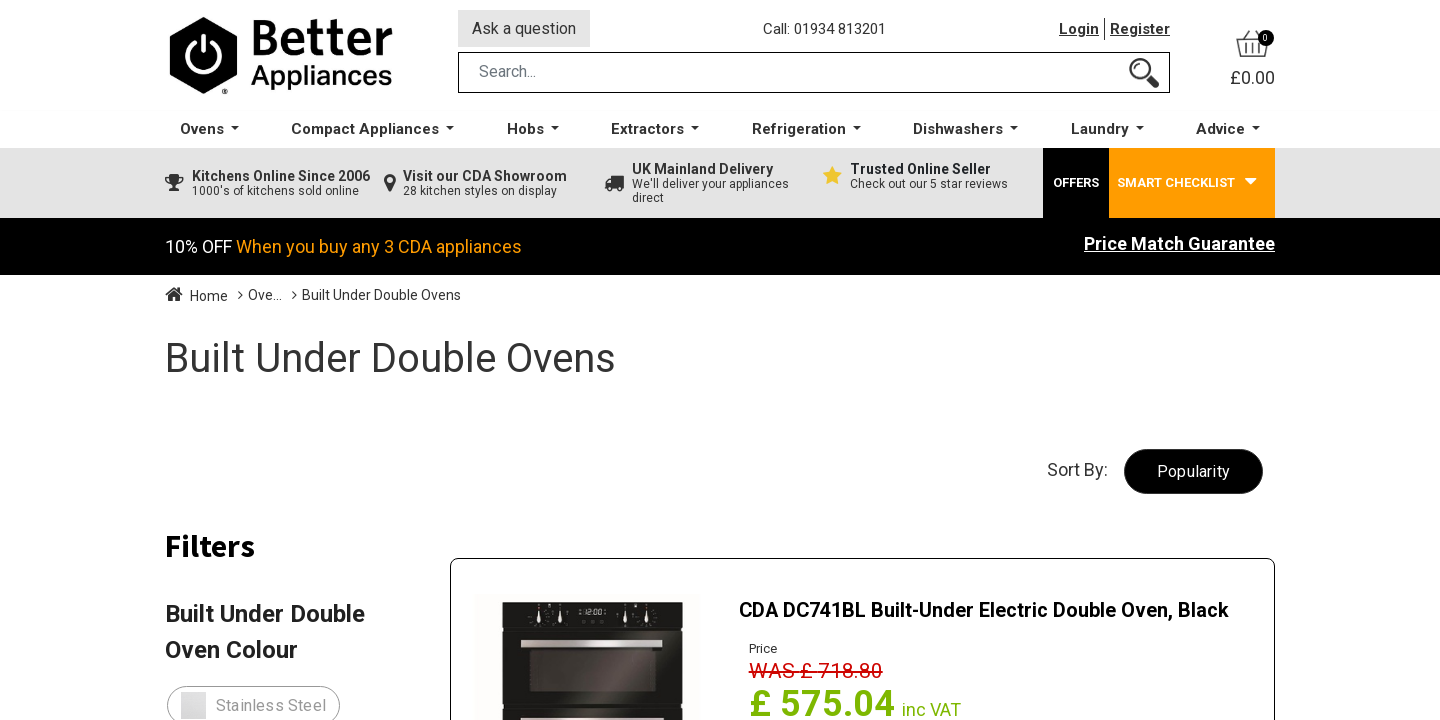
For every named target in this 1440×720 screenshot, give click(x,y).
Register (1140, 29)
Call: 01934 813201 (824, 29)
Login (1079, 29)
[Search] (1144, 73)
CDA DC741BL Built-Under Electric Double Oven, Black (986, 611)
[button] (1193, 472)
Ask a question (524, 28)
